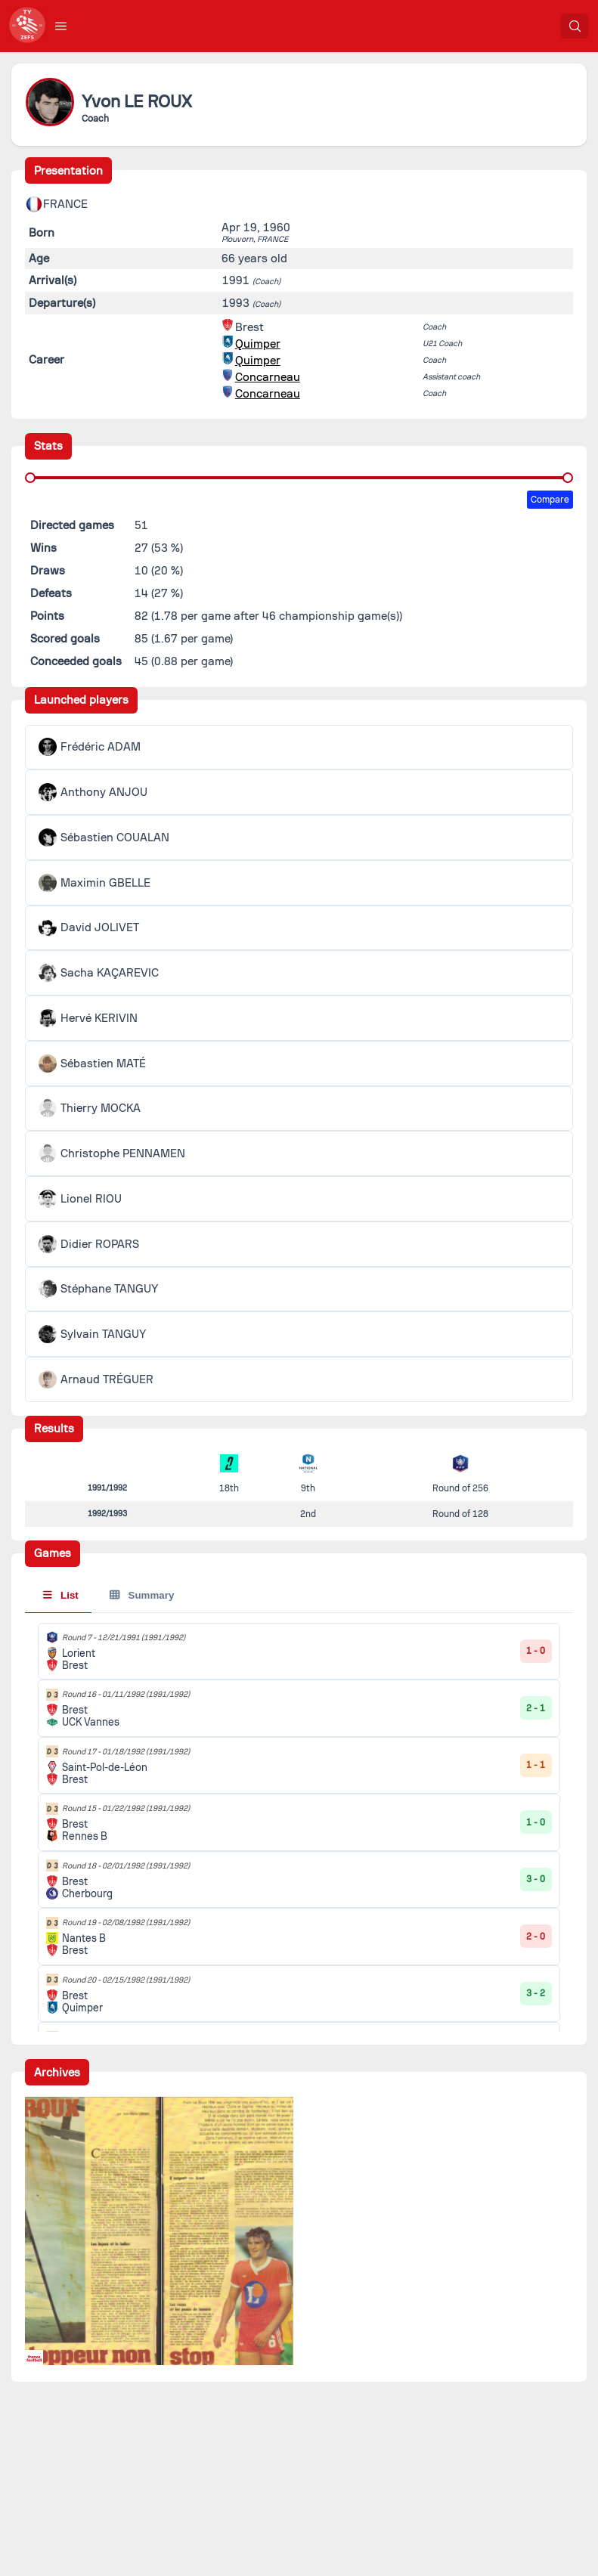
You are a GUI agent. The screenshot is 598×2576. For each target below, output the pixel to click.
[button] (61, 26)
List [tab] (61, 1595)
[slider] (30, 477)
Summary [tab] (142, 1595)
